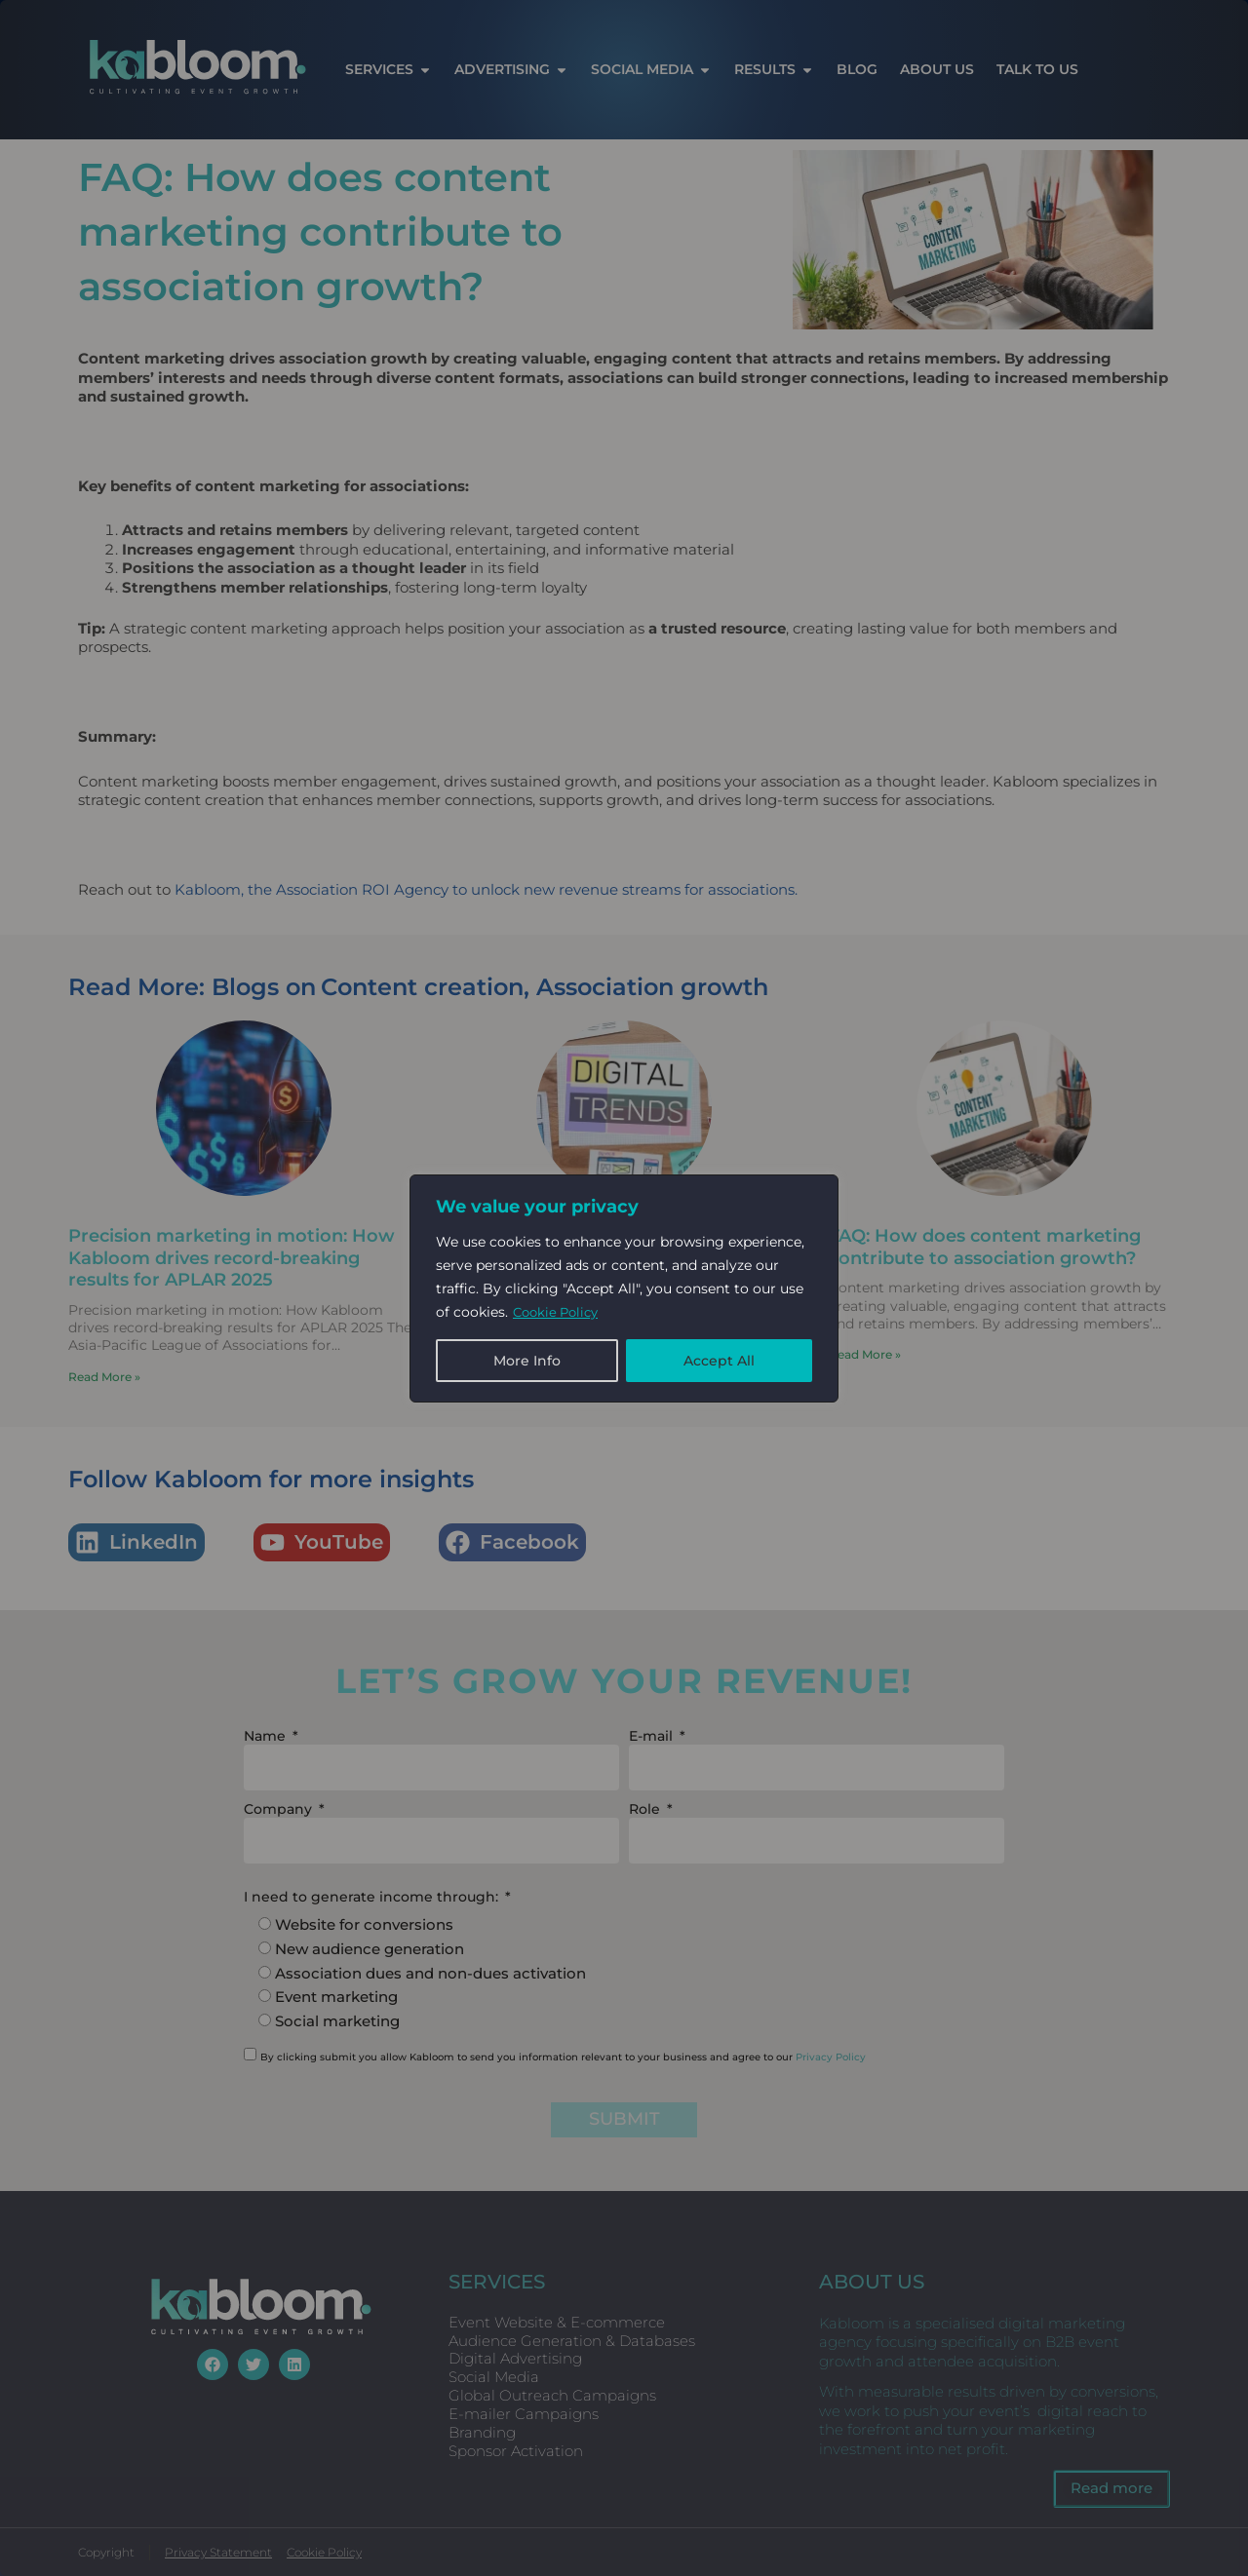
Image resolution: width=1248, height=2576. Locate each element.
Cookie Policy (559, 1312)
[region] (624, 1288)
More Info (527, 1360)
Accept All (719, 1360)
